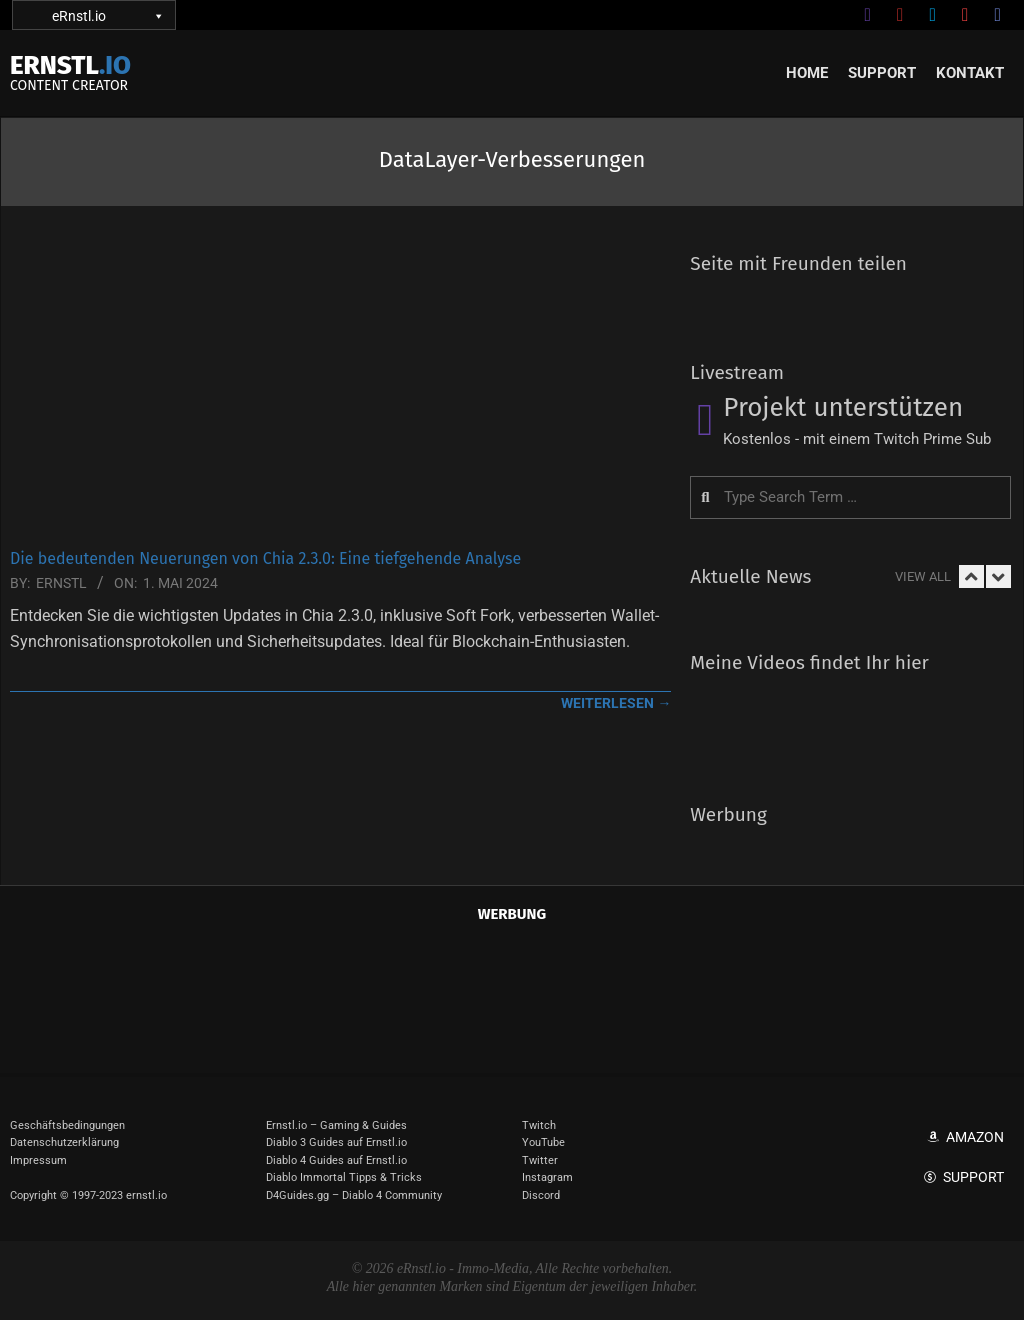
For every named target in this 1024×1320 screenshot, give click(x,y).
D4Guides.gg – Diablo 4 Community (354, 1195)
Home (807, 73)
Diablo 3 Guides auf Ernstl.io (336, 1142)
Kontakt (970, 73)
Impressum (38, 1160)
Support (882, 73)
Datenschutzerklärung (64, 1142)
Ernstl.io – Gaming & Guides (336, 1125)
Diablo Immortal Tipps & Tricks (344, 1177)
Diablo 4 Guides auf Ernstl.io (336, 1160)
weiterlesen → (616, 703)
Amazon (975, 1137)
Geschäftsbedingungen (67, 1125)
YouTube (543, 1142)
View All (923, 576)
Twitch (539, 1125)
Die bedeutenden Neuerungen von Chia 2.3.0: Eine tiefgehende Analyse (265, 558)
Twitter (540, 1160)
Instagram (547, 1177)
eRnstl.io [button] (107, 15)
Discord (541, 1195)
